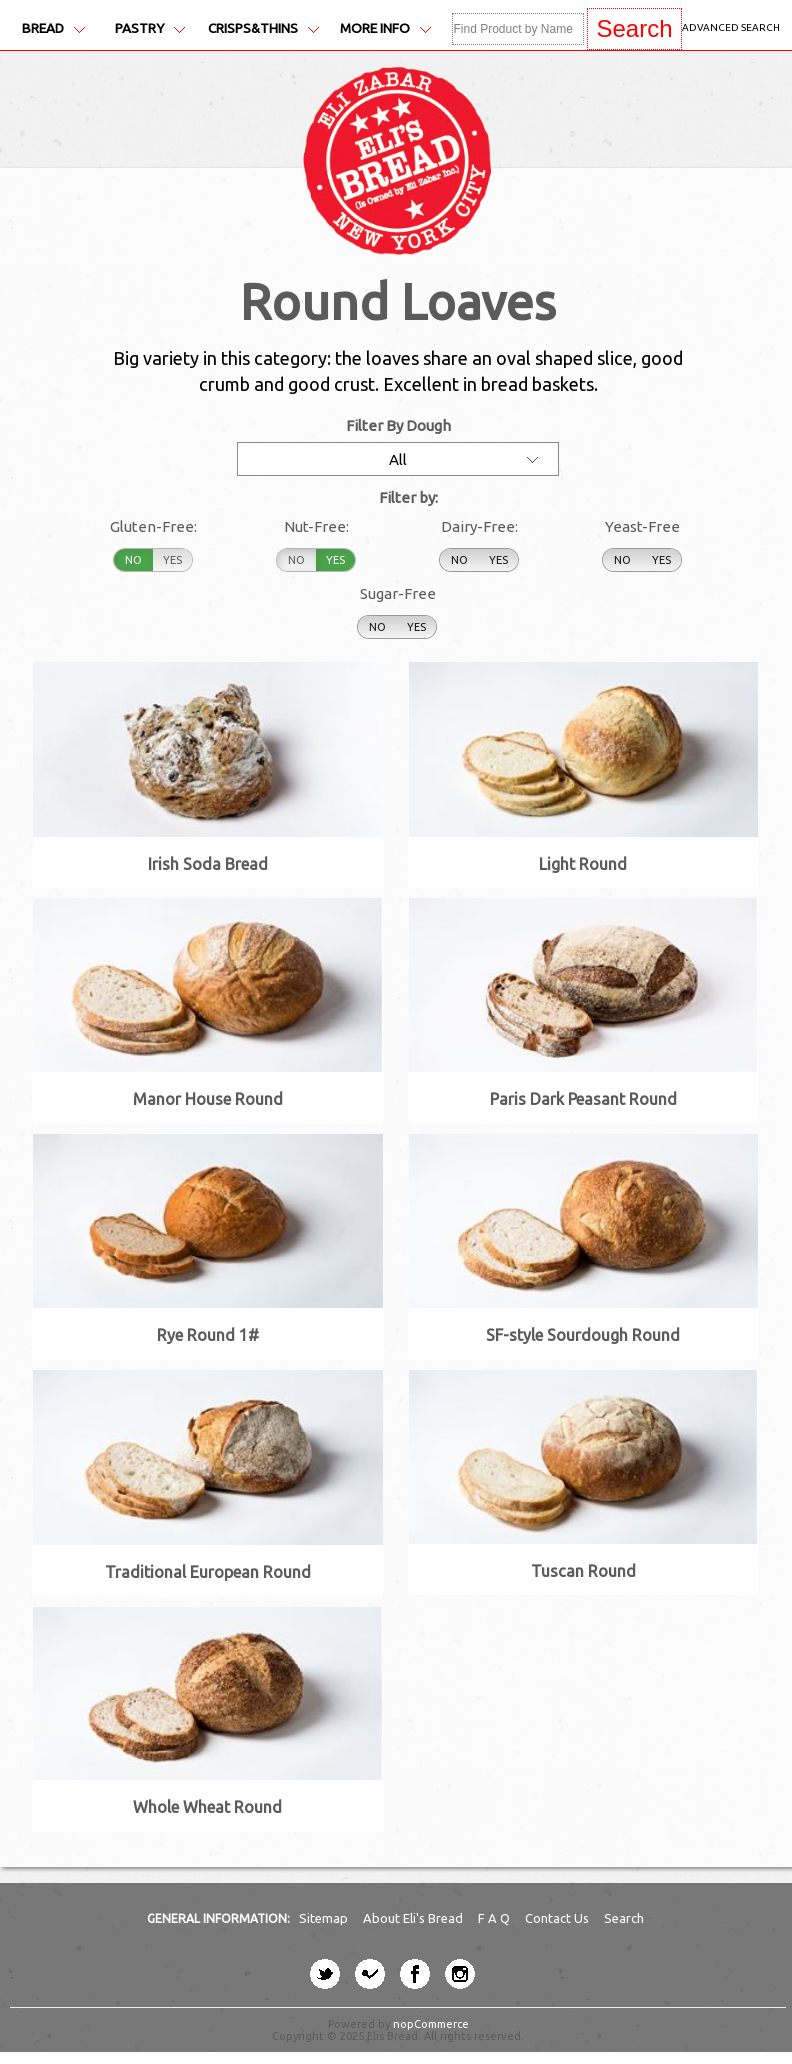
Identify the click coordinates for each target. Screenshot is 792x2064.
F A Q (495, 1918)
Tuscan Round (583, 1571)
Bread (53, 28)
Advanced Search (731, 27)
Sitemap (325, 1918)
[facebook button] (415, 1974)
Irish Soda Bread (208, 864)
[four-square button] (370, 1974)
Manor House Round (208, 1099)
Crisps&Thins (263, 28)
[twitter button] (325, 1974)
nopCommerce (431, 2024)
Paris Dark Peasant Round (583, 1099)
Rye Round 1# (208, 1335)
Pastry (150, 28)
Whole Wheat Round (207, 1807)
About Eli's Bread (414, 1918)
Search (624, 1918)
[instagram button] (460, 1974)
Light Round (583, 864)
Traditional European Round (208, 1572)
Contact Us (558, 1918)
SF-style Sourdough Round (583, 1335)
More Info (385, 28)
